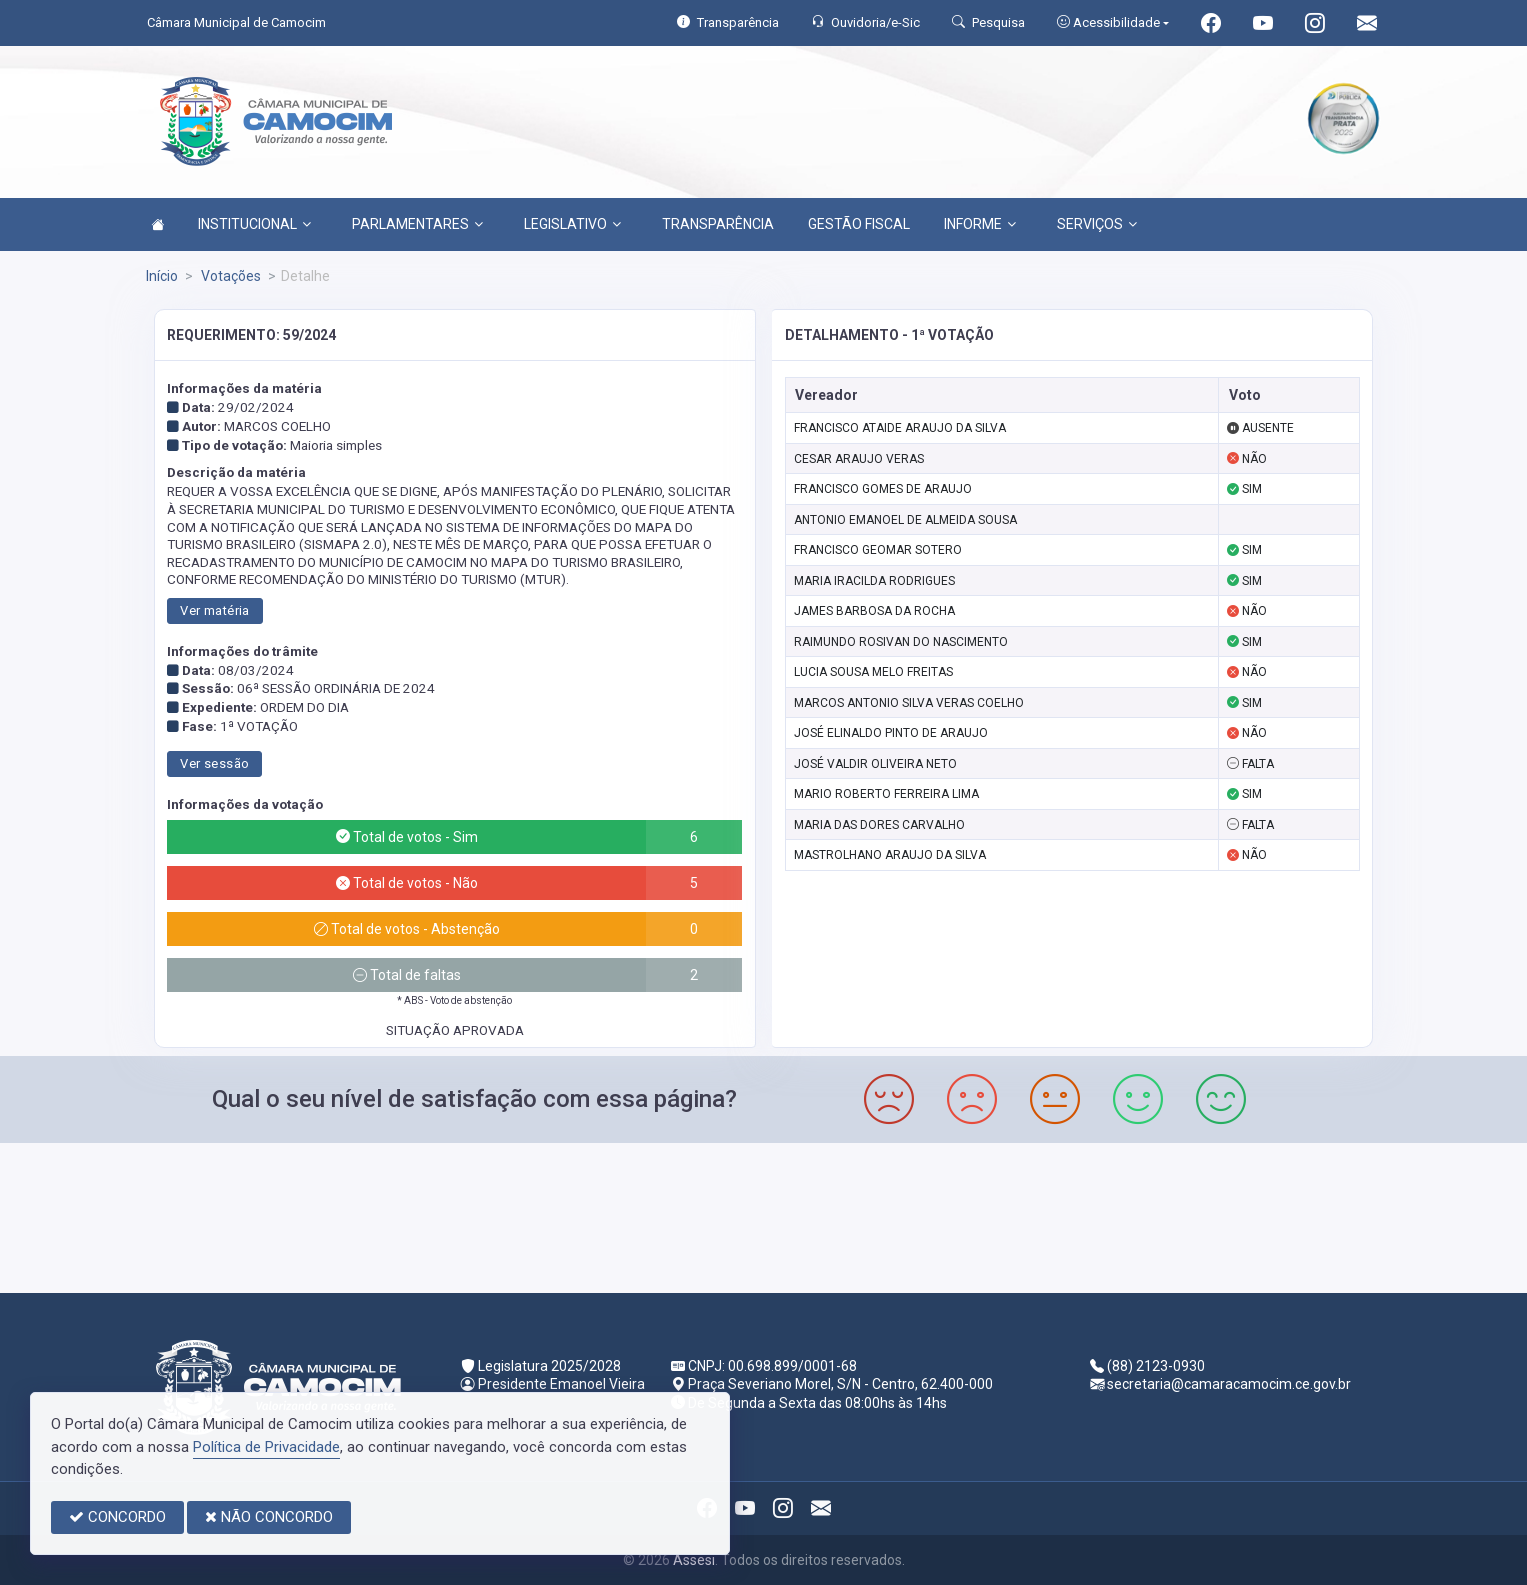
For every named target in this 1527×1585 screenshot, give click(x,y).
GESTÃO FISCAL (859, 224)
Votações (229, 276)
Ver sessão (214, 763)
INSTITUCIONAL (254, 224)
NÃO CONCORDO (269, 1517)
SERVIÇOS (1097, 224)
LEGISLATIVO (572, 224)
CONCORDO (117, 1517)
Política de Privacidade (266, 1447)
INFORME (980, 224)
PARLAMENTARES (417, 224)
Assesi (694, 1560)
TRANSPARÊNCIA (718, 224)
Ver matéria (214, 610)
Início (162, 276)
